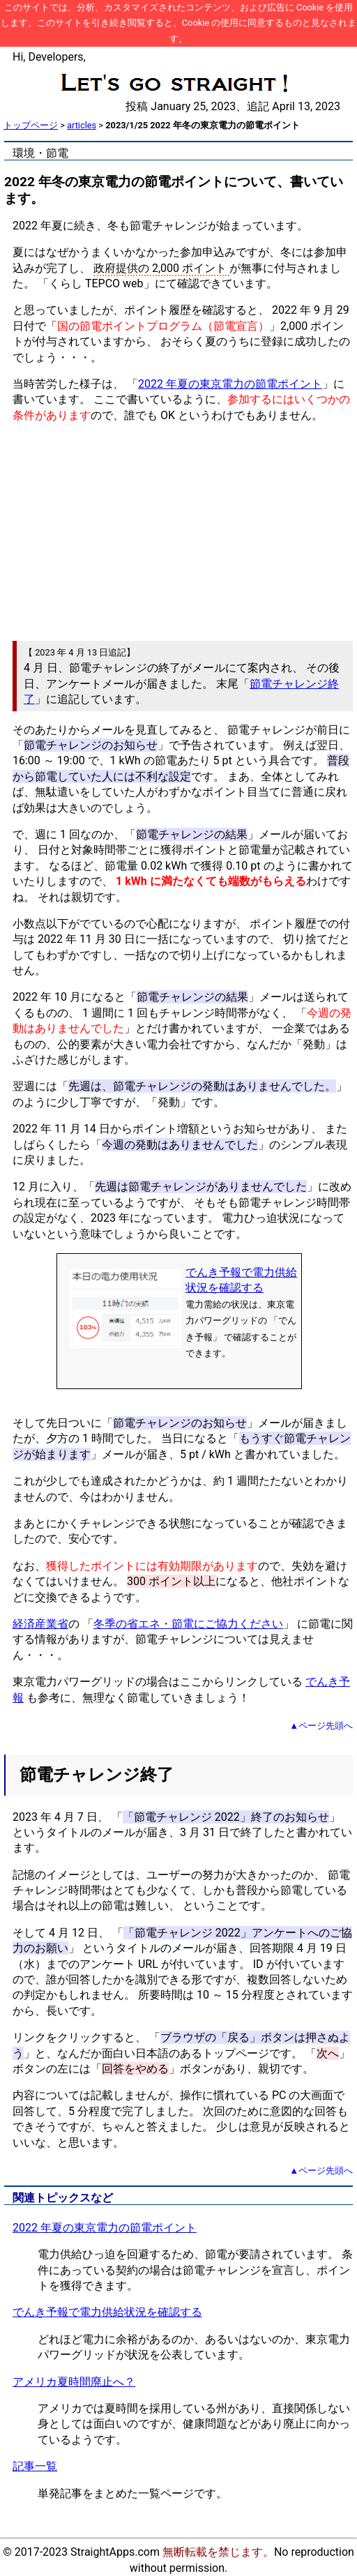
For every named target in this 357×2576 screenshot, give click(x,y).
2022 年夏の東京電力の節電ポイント (230, 384)
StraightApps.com (115, 2552)
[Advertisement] (178, 532)
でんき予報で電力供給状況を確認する (107, 2312)
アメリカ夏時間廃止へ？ (74, 2381)
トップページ (30, 125)
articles (81, 125)
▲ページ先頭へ (321, 1725)
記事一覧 (35, 2466)
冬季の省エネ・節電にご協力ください (188, 1623)
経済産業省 (40, 1623)
